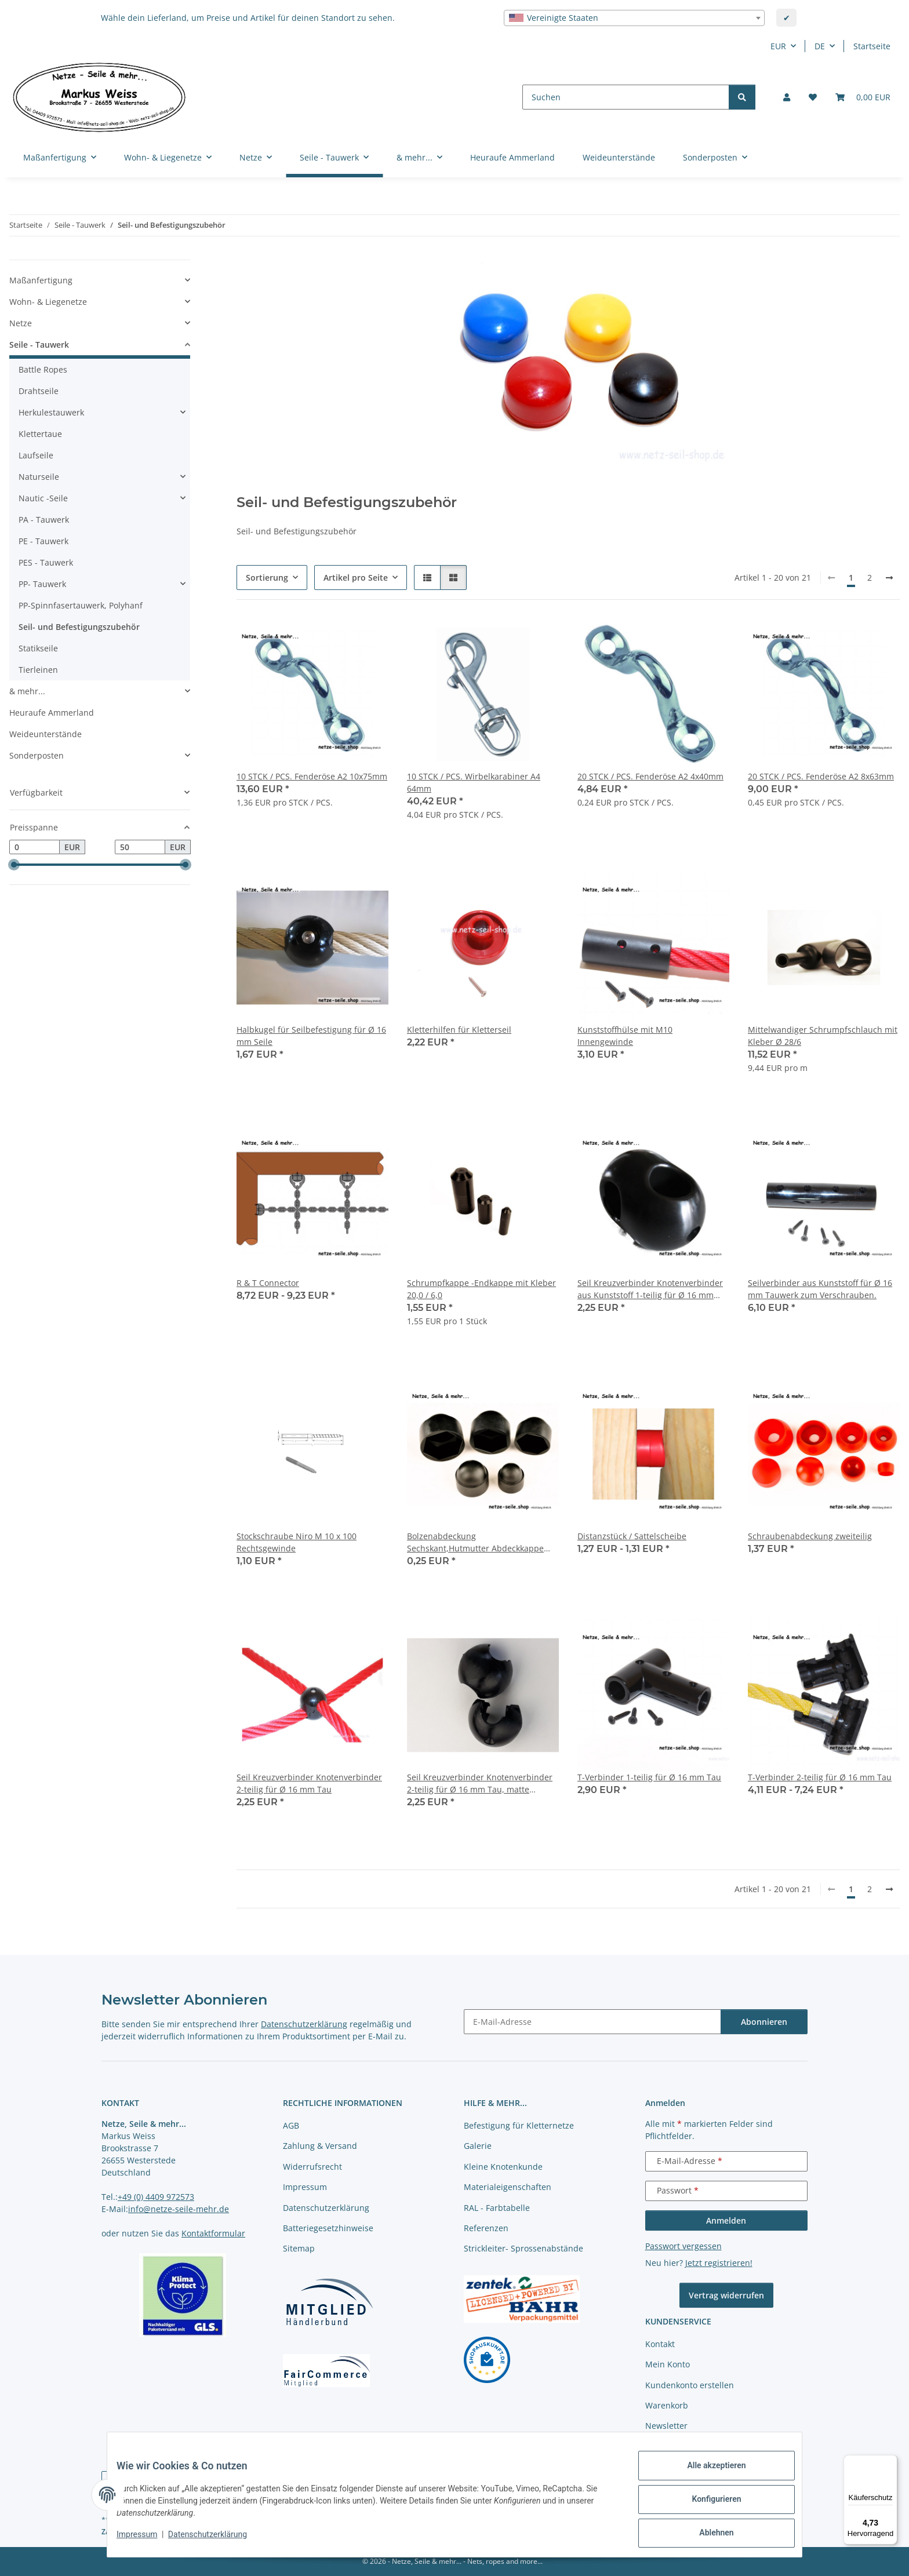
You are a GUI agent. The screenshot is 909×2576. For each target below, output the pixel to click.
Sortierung (267, 577)
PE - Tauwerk (43, 540)
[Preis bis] (140, 847)
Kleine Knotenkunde (503, 2166)
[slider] (14, 865)
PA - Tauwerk (44, 519)
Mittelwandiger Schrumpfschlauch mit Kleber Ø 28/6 (822, 1035)
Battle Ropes (43, 369)
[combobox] (634, 18)
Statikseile (38, 648)
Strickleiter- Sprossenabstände (523, 2248)
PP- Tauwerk (42, 583)
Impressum (146, 2540)
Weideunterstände (45, 733)
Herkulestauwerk (51, 412)
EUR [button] (778, 46)
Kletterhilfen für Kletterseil (459, 1029)
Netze (20, 323)
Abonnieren (764, 2021)
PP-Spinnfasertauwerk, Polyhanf (81, 605)
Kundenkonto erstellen (689, 2385)
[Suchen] (625, 97)
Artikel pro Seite (355, 577)
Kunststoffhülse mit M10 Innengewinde (624, 1035)
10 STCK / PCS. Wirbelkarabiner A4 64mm (473, 782)
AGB (291, 2125)
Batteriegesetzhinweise (328, 2227)
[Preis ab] (34, 847)
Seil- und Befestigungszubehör (79, 626)
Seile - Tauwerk (39, 344)
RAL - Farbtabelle (497, 2207)
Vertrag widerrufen (726, 2295)
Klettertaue (40, 433)
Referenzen (486, 2227)
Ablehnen (707, 2534)
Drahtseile (39, 390)
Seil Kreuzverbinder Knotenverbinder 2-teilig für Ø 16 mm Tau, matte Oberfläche (479, 1783)
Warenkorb (666, 2405)
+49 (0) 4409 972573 (156, 2196)
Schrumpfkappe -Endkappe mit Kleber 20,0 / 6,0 (481, 1288)
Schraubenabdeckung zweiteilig (810, 1536)
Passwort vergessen (683, 2245)
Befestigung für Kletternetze (519, 2125)
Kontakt (660, 2343)
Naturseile (39, 476)
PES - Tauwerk (46, 562)
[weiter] (889, 578)
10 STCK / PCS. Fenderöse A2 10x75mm (312, 776)
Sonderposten (36, 755)
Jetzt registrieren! (718, 2262)
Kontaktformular (213, 2233)
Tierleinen (38, 669)
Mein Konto (667, 2364)
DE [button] (820, 46)
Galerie (478, 2145)
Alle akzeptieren (707, 2474)
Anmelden (726, 2220)
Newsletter (666, 2425)
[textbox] (634, 17)
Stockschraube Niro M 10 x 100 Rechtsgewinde (297, 1542)
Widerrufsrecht (312, 2166)
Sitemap (299, 2248)
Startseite (871, 46)
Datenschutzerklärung (216, 2540)
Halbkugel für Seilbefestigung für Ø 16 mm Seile (311, 1035)
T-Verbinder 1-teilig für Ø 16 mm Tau (649, 1777)
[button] (786, 97)
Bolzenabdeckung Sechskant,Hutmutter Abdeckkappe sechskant (475, 1542)
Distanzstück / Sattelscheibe (631, 1536)
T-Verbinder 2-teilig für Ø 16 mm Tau (820, 1777)
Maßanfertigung (40, 280)
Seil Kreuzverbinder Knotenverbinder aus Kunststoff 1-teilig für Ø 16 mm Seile (650, 1289)
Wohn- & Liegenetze (48, 301)
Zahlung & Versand (320, 2145)
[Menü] (890, 2462)
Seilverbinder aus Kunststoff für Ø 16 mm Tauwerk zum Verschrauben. (820, 1288)
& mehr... (27, 691)
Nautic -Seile (43, 498)
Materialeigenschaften (507, 2186)
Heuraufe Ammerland (51, 712)
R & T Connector (268, 1282)
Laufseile (36, 455)
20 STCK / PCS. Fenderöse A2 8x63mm (821, 776)
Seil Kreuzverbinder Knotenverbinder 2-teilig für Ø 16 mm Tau (309, 1783)
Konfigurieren (707, 2504)
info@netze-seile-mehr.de (178, 2208)
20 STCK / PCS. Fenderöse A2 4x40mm (650, 776)
